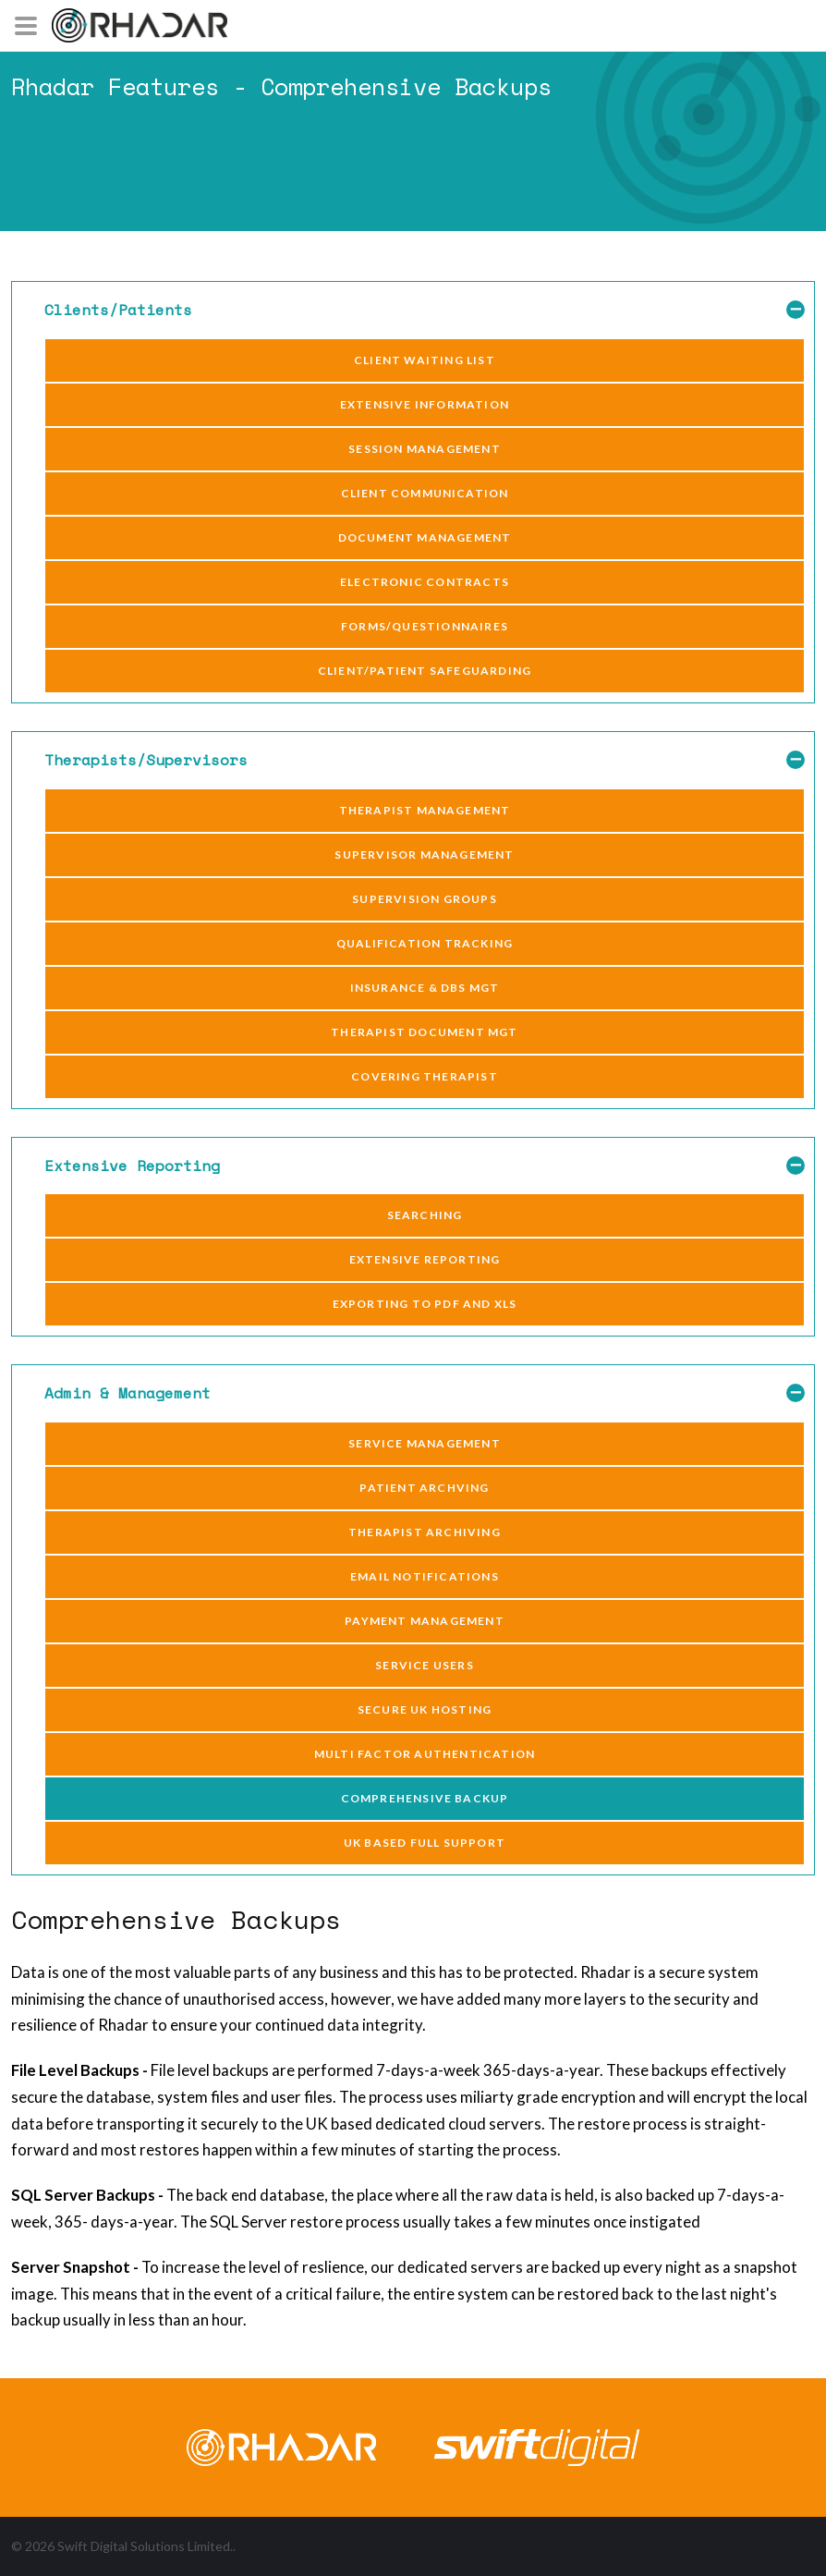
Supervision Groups (424, 899)
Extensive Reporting (425, 1259)
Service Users (424, 1665)
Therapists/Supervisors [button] (424, 760)
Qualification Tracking (424, 943)
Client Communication (425, 493)
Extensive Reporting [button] (424, 1166)
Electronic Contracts (424, 582)
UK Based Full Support (424, 1843)
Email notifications (424, 1576)
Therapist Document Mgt (424, 1032)
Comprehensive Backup (425, 1798)
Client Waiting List (424, 360)
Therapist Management (425, 810)
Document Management (425, 537)
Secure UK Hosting (425, 1709)
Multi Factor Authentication (424, 1754)
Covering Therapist (424, 1076)
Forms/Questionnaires (424, 626)
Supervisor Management (424, 854)
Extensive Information (424, 404)
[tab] (413, 310)
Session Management (424, 449)
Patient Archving (424, 1488)
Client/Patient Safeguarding (424, 671)
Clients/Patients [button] (424, 310)
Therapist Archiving (424, 1532)
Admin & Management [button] (424, 1393)
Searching (425, 1215)
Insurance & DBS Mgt (425, 988)
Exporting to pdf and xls (425, 1304)
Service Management (424, 1443)
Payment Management (424, 1621)
